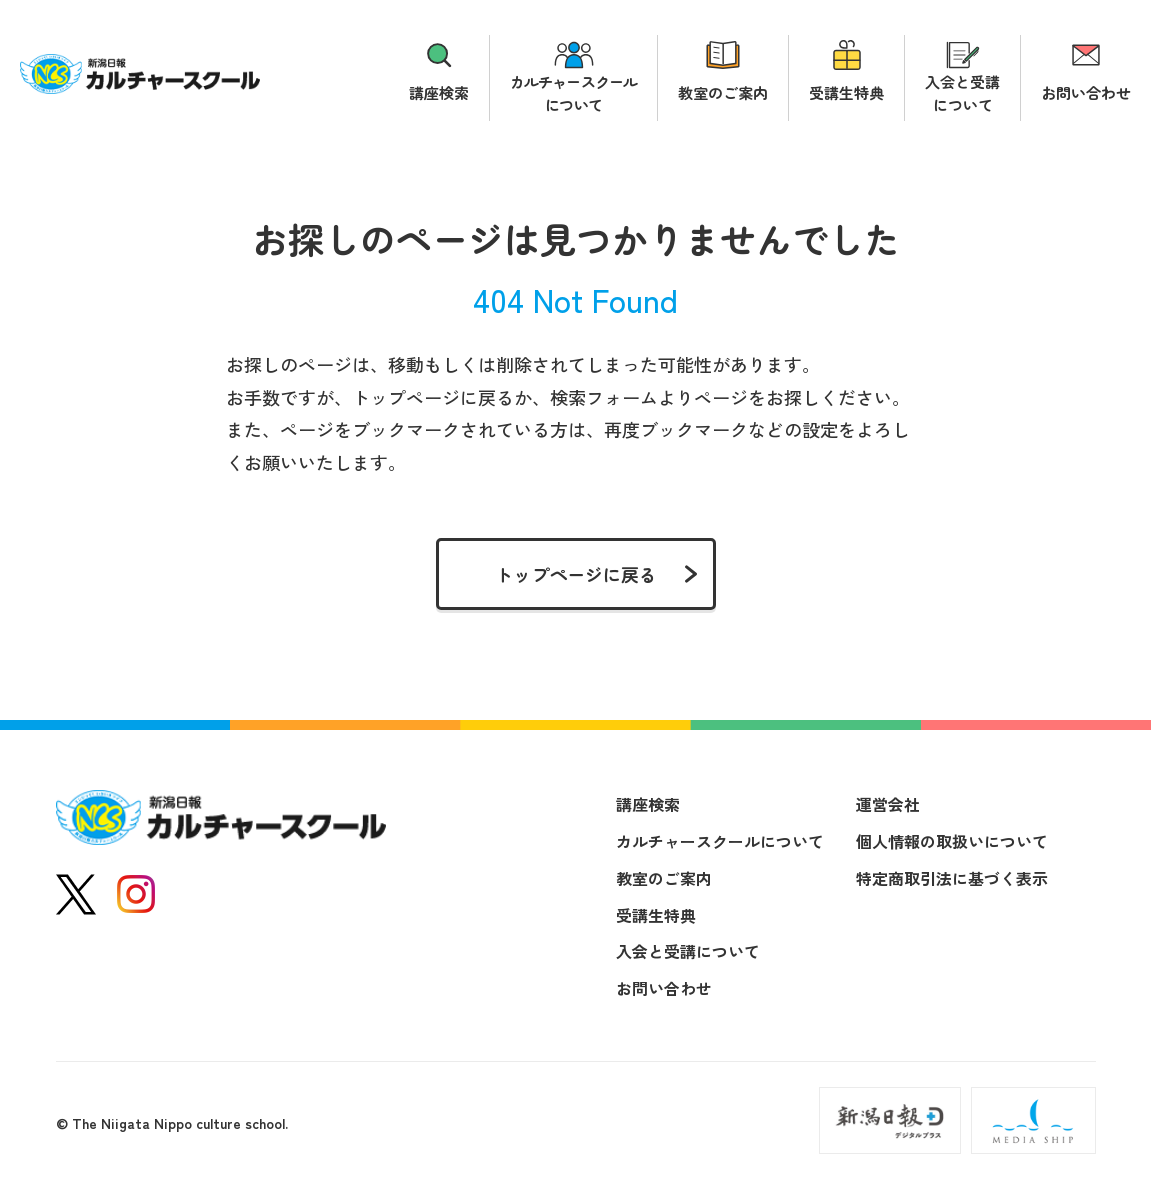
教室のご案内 (723, 92)
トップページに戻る (576, 574)
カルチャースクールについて (573, 93)
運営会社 (888, 804)
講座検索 (439, 92)
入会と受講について (962, 93)
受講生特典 (846, 92)
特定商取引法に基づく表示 (952, 878)
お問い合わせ (1086, 92)
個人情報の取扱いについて (952, 841)
